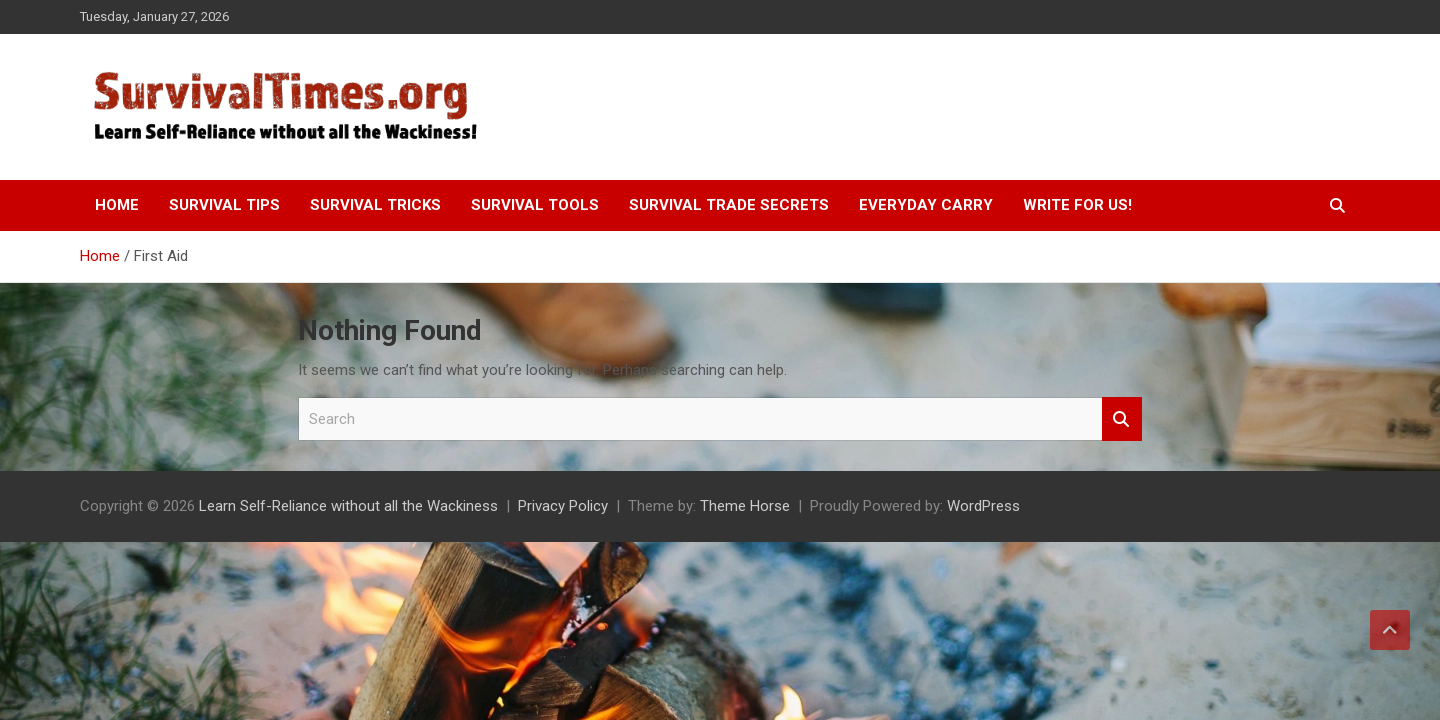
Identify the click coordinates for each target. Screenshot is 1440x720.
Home (117, 205)
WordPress (983, 506)
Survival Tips (224, 205)
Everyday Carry (926, 205)
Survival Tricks (375, 205)
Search (1122, 419)
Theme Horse (745, 506)
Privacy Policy (563, 506)
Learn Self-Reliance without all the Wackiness (348, 506)
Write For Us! (1077, 205)
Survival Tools (535, 205)
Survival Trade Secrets (729, 205)
